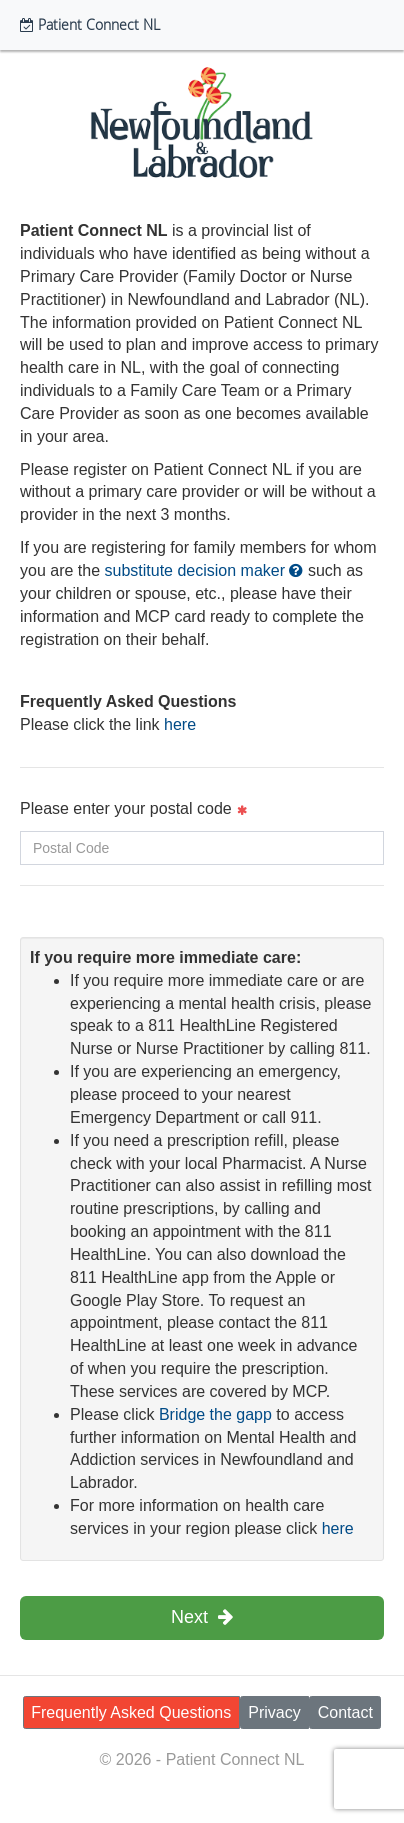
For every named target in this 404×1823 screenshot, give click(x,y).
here (180, 724)
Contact (345, 1712)
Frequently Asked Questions (131, 1712)
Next (202, 1617)
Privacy (274, 1712)
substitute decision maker (204, 570)
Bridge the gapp (215, 1414)
